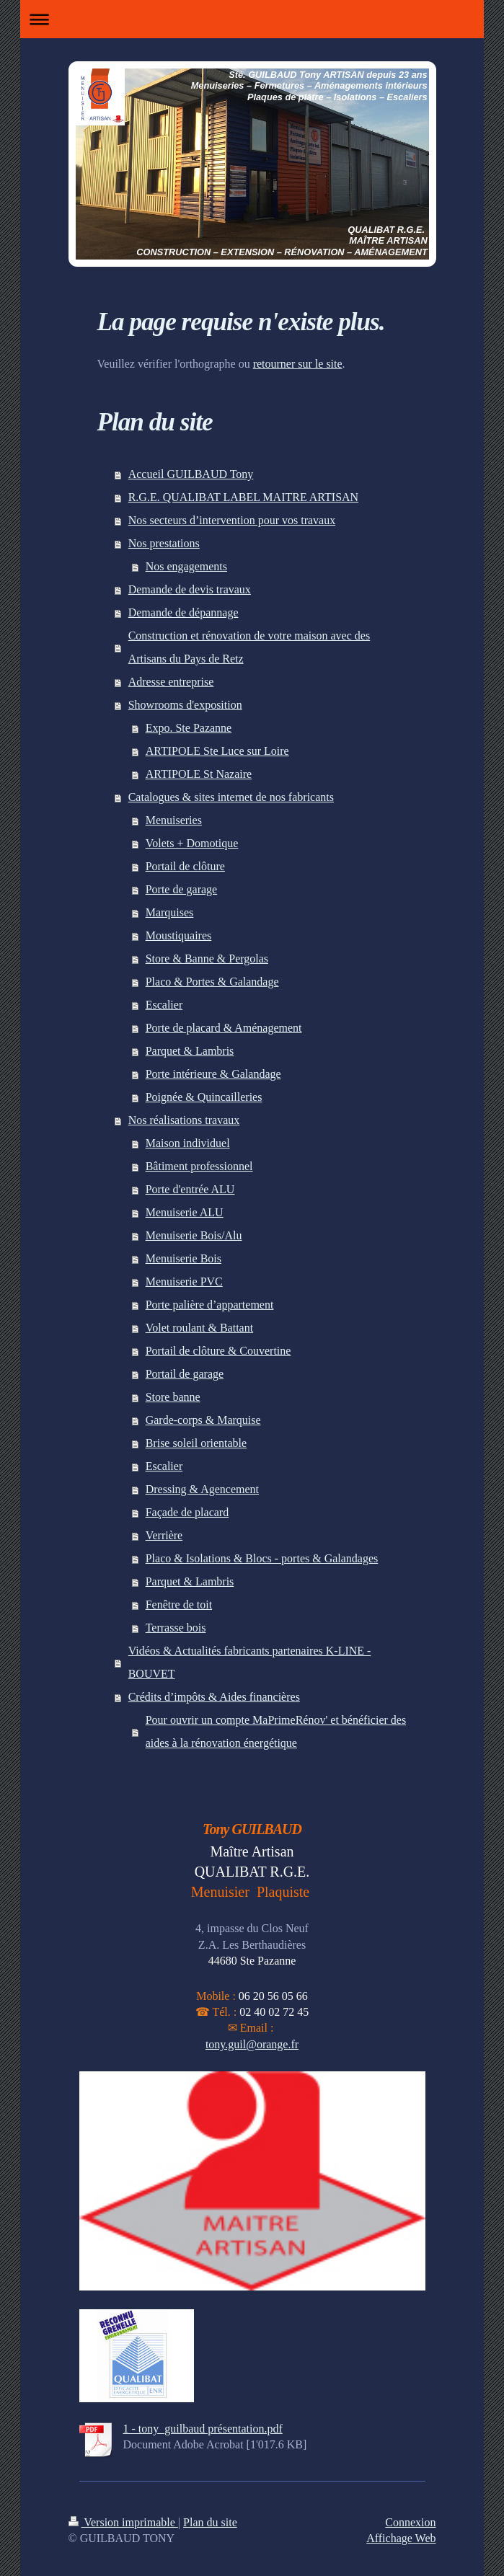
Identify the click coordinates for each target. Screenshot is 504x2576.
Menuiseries (174, 820)
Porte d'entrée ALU (190, 1189)
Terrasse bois (176, 1627)
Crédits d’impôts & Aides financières (214, 1697)
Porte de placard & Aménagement (224, 1028)
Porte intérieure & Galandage (213, 1074)
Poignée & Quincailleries (204, 1097)
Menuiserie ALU (185, 1212)
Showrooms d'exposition (185, 705)
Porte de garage (182, 889)
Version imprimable (123, 2522)
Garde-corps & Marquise (203, 1420)
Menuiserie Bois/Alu (194, 1235)
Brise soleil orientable (196, 1443)
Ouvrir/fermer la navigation (252, 19)
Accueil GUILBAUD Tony (191, 474)
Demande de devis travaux (189, 589)
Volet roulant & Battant (199, 1328)
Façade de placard (187, 1512)
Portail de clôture (185, 866)
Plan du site (210, 2522)
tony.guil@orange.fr (252, 2044)
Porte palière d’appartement (210, 1304)
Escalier (164, 1005)
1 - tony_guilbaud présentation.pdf (203, 2428)
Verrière (164, 1535)
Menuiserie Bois (183, 1258)
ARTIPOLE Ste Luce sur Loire (217, 751)
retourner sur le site (297, 364)
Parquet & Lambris (190, 1051)
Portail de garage (185, 1374)
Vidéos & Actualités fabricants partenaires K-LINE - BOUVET (249, 1662)
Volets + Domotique (192, 843)
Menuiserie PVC (184, 1281)
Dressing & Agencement (202, 1489)
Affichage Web (401, 2538)
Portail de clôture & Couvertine (218, 1351)
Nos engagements (186, 566)
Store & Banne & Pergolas (207, 958)
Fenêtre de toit (179, 1604)
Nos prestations (164, 543)
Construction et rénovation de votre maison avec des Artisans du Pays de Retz (249, 647)
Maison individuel (188, 1143)
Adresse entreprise (171, 682)
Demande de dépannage (183, 612)
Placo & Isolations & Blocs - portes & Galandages (262, 1558)
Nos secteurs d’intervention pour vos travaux (231, 520)
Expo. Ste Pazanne (189, 728)
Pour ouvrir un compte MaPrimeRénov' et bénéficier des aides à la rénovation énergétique (276, 1731)
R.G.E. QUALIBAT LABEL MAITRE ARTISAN (243, 497)
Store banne (173, 1397)
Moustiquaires (179, 935)
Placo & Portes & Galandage (212, 981)
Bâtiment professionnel (199, 1166)
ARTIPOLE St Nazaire (199, 774)
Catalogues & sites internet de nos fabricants (231, 797)
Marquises (170, 912)
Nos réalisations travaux (184, 1120)
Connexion (410, 2522)
